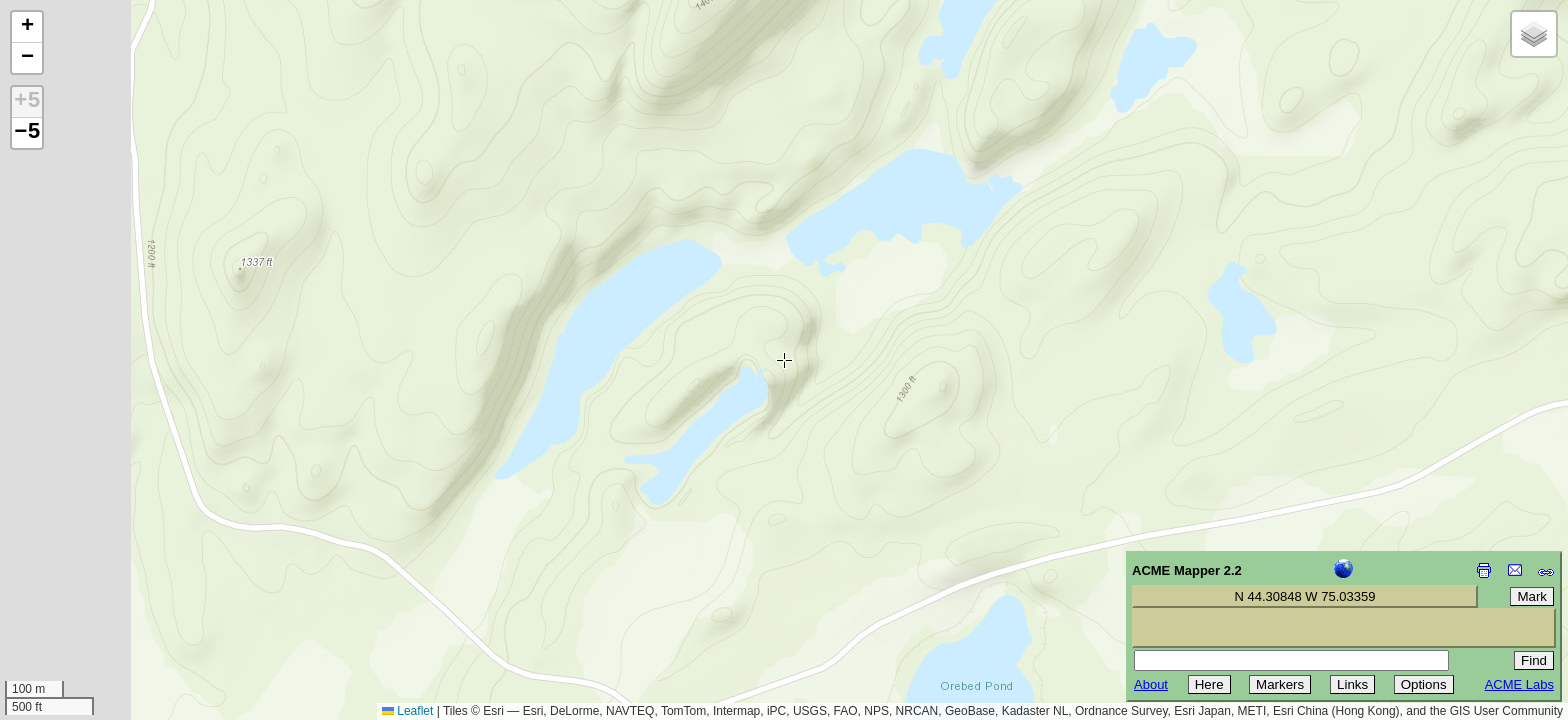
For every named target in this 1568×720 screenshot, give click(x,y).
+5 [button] (27, 102)
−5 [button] (27, 133)
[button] (27, 27)
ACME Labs (1519, 684)
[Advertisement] (106, 578)
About (1151, 684)
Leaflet (407, 711)
